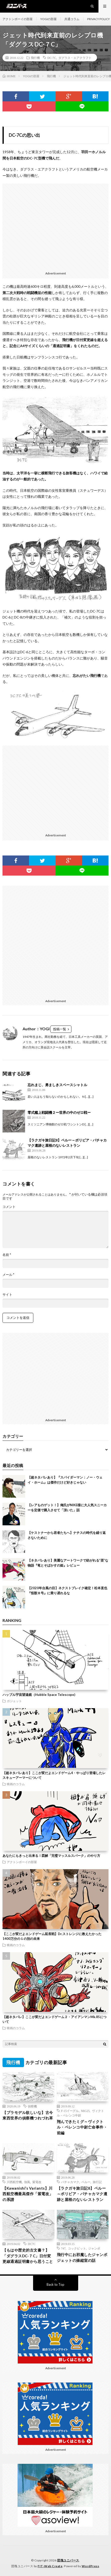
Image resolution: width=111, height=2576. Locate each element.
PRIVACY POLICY (98, 19)
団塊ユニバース (68, 2560)
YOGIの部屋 (48, 19)
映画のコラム (16, 1783)
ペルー (85, 2181)
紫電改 (36, 2181)
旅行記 (97, 2181)
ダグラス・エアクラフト (74, 57)
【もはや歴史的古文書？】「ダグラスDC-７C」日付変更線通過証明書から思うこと (28, 2256)
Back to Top (55, 2284)
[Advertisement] (55, 226)
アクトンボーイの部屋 (18, 19)
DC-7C (51, 57)
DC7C (32, 2243)
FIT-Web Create (50, 2566)
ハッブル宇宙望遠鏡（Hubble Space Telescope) (39, 1695)
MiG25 (85, 2110)
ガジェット (14, 1700)
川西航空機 (14, 2181)
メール (8, 1274)
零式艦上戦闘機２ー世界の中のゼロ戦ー (59, 1112)
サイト (7, 1294)
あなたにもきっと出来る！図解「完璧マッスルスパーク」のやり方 (51, 1856)
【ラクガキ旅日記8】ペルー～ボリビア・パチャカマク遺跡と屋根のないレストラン (82, 2194)
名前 (7, 1254)
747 (63, 2248)
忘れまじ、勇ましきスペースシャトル (57, 1085)
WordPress (90, 2566)
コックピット (77, 2248)
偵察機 (32, 2106)
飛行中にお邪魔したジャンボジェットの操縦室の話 (82, 2257)
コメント (9, 1206)
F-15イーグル (70, 2110)
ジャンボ (94, 2248)
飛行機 (35, 57)
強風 (27, 2181)
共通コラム (71, 19)
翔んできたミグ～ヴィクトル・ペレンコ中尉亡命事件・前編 (82, 2127)
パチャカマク (70, 2181)
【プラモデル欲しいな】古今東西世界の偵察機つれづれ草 (28, 2115)
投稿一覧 (59, 1029)
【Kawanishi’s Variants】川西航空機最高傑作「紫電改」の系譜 (28, 2194)
